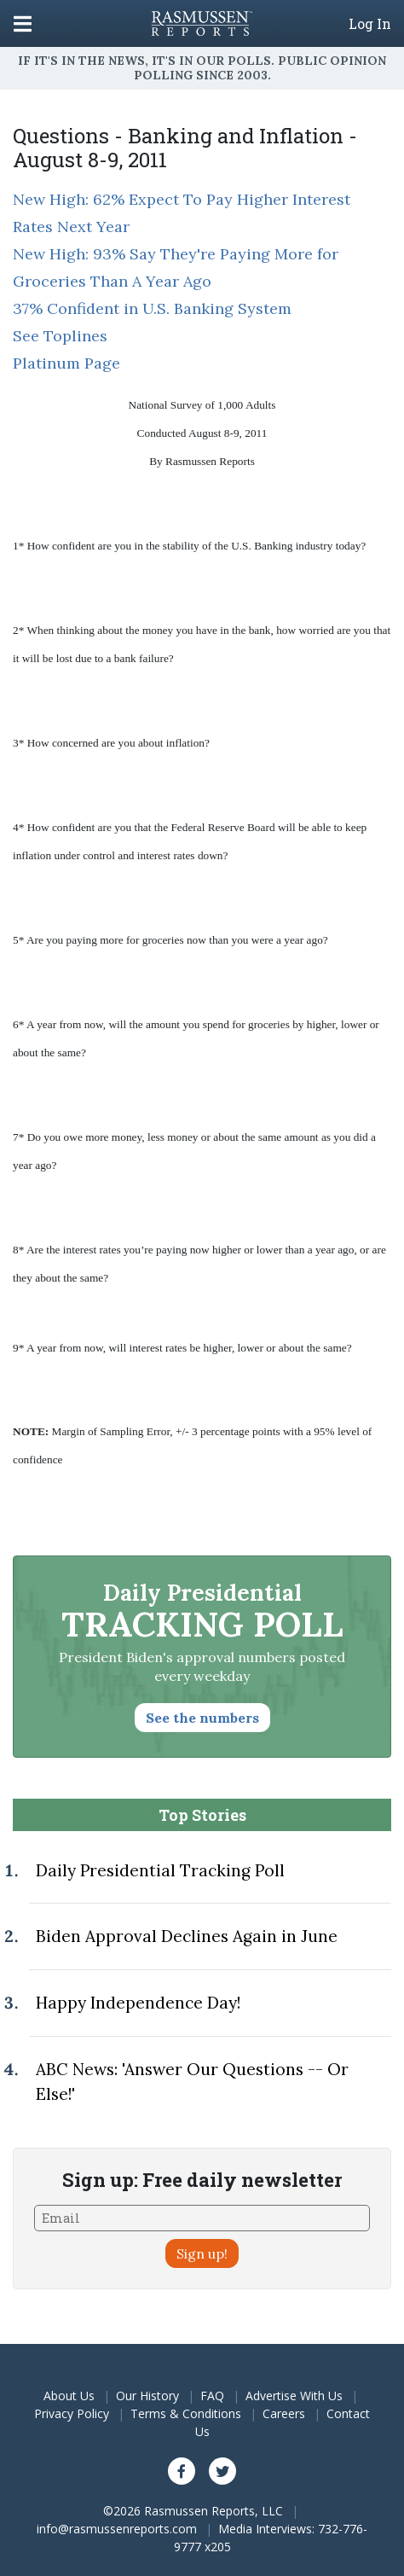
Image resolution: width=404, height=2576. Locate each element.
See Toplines (60, 336)
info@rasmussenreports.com (117, 2529)
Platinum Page (66, 363)
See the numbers (202, 1717)
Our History (147, 2395)
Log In (370, 24)
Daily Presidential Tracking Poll (160, 1870)
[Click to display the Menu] (22, 23)
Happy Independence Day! (138, 2002)
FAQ (212, 2395)
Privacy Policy (71, 2413)
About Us (69, 2395)
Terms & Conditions (185, 2413)
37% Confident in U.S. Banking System (152, 308)
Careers (284, 2413)
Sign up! (202, 2253)
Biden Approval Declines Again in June (187, 1936)
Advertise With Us (294, 2395)
